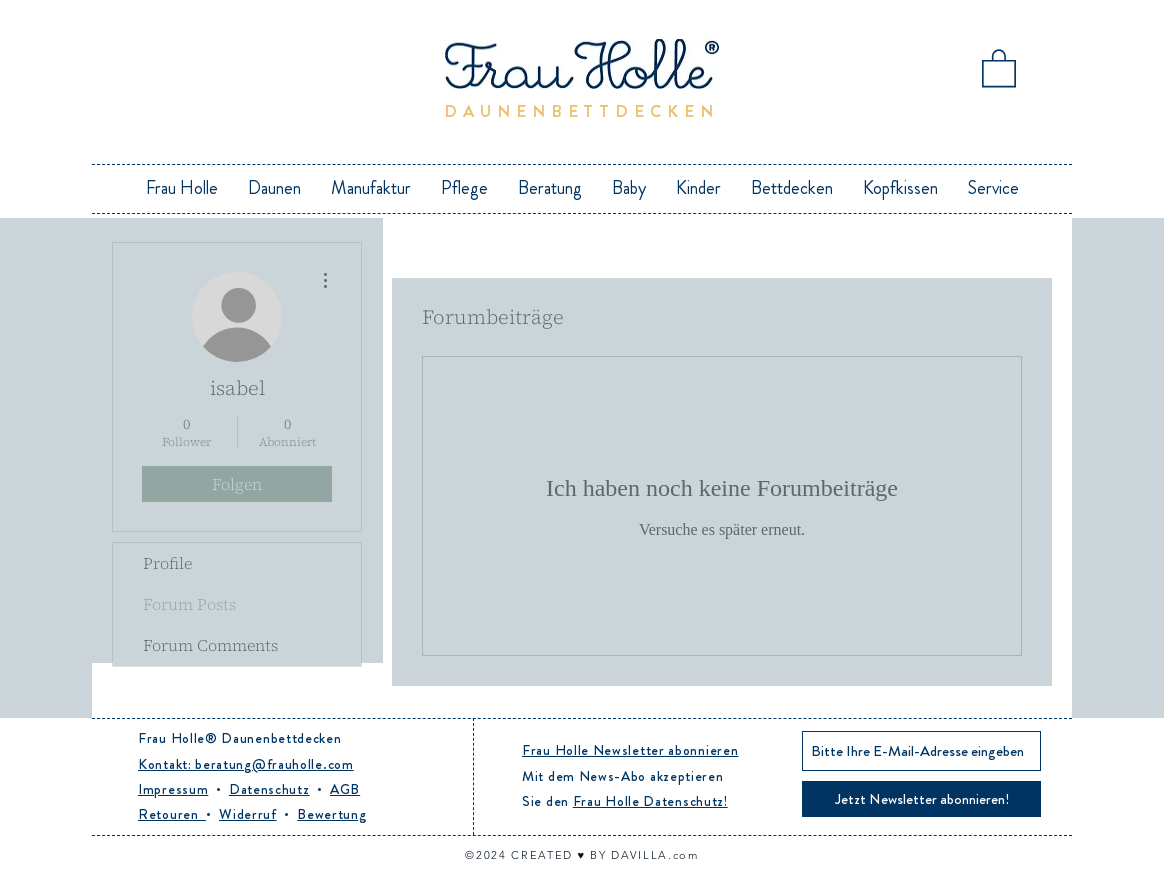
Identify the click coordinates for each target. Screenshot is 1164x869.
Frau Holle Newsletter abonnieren (630, 750)
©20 (478, 855)
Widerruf (248, 814)
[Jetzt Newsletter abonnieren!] (921, 799)
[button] (999, 67)
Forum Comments (210, 645)
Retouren (172, 814)
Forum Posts (189, 604)
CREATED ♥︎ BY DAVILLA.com (604, 855)
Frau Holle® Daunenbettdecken (240, 738)
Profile (167, 563)
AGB (345, 789)
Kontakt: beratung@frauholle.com (246, 764)
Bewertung (331, 814)
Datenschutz (269, 789)
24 (501, 855)
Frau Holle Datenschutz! (650, 801)
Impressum (173, 789)
